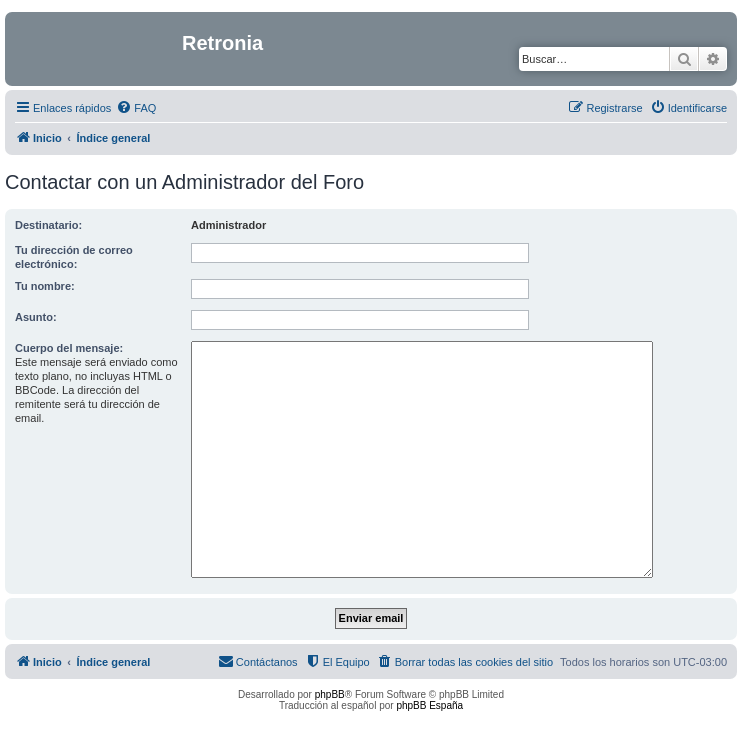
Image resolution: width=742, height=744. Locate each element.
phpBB (330, 694)
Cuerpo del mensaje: (69, 348)
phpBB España (429, 705)
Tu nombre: (45, 286)
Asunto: (36, 317)
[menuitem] (136, 108)
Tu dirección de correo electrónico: (74, 257)
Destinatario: (48, 225)
